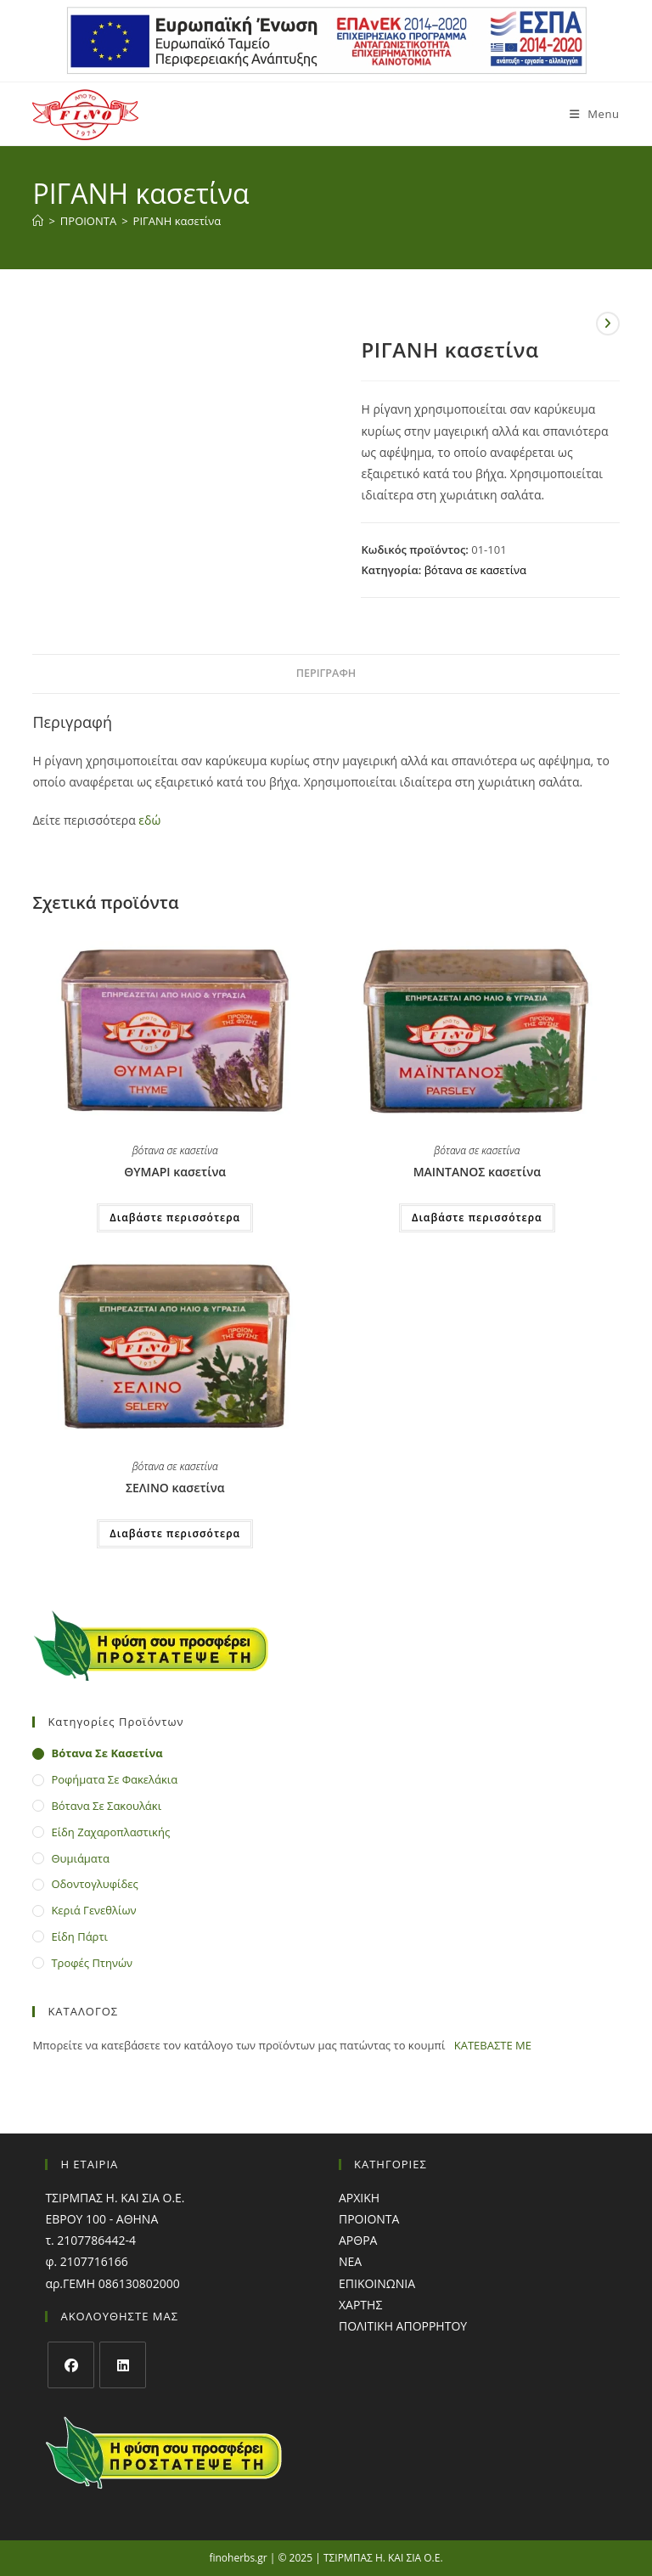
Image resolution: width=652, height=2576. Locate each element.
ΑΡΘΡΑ (358, 2240)
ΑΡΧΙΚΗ (359, 2198)
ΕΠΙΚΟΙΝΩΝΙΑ (377, 2283)
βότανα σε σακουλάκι (106, 1805)
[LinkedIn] (122, 2365)
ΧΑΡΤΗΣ (360, 2305)
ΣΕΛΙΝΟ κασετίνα (175, 1488)
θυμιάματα (80, 1858)
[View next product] (608, 323)
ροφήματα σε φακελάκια (114, 1779)
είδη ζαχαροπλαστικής (110, 1832)
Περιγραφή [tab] (326, 673)
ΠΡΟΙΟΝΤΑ (369, 2219)
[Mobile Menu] (588, 113)
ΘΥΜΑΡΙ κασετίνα (175, 1172)
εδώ (149, 820)
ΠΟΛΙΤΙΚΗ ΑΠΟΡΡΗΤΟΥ (403, 2326)
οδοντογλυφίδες (94, 1883)
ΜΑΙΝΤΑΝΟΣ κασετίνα (477, 1172)
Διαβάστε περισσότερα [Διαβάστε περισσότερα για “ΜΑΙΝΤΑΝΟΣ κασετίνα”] (477, 1217)
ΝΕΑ (350, 2261)
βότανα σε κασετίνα (475, 570)
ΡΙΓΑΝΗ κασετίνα (177, 220)
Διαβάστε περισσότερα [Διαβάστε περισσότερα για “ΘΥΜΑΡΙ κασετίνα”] (175, 1217)
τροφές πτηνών (91, 1962)
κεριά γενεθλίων (93, 1910)
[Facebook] (71, 2365)
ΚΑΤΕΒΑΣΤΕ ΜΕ (492, 2045)
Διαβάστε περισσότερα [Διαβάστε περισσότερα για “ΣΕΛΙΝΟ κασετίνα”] (175, 1533)
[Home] (37, 220)
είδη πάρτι (79, 1936)
